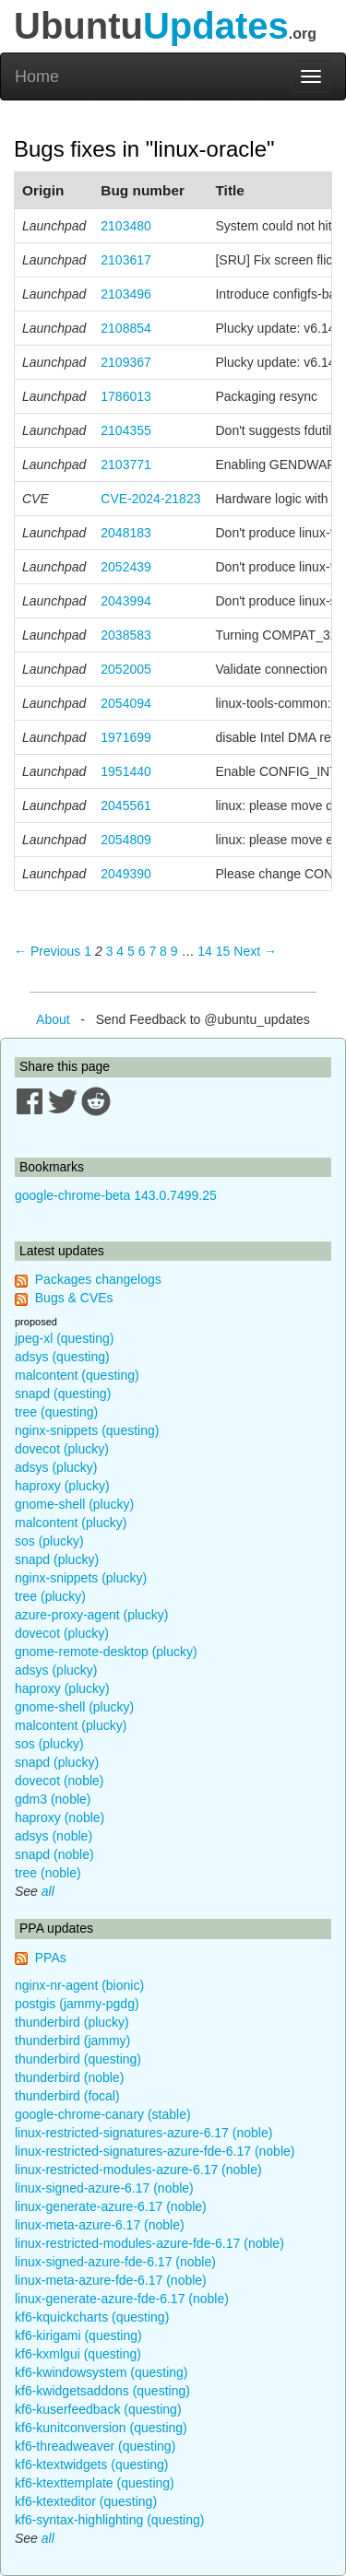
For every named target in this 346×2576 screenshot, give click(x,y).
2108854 (126, 328)
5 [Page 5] (131, 951)
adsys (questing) (62, 1356)
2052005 (126, 669)
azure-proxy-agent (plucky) (92, 1614)
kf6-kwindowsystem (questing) (101, 2372)
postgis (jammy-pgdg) (77, 2003)
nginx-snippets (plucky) (81, 1577)
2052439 (126, 566)
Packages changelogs (98, 1279)
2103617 (126, 260)
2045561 (126, 805)
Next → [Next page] (255, 951)
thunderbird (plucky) (72, 2022)
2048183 (126, 532)
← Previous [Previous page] (47, 951)
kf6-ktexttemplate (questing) (94, 2483)
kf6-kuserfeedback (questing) (98, 2409)
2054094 (126, 703)
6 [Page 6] (142, 951)
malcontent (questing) (77, 1375)
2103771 (126, 464)
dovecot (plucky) (62, 1448)
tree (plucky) (50, 1596)
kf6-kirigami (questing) (78, 2335)
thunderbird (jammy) (72, 2040)
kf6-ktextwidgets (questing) (92, 2464)
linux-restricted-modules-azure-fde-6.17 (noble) (149, 2243)
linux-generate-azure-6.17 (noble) (111, 2206)
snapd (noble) (54, 1854)
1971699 (126, 737)
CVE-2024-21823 (150, 498)
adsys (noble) (53, 1836)
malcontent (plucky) (70, 1522)
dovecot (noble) (59, 1780)
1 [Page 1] (87, 951)
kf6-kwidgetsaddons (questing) (102, 2390)
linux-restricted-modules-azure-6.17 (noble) (138, 2169)
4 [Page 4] (120, 951)
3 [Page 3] (109, 951)
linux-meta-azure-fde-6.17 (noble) (111, 2280)
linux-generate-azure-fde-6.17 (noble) (122, 2298)
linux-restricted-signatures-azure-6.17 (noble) (143, 2132)
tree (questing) (56, 1412)
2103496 (126, 294)
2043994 (126, 601)
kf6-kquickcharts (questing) (92, 2317)
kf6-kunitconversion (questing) (101, 2427)
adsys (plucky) (56, 1467)
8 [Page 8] (163, 951)
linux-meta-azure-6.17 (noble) (100, 2224)
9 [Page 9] (174, 951)
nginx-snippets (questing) (87, 1430)
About (53, 1019)
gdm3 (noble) (53, 1799)
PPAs (50, 1957)
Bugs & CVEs (74, 1297)
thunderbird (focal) (67, 2095)
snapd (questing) (63, 1393)
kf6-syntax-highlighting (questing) (109, 2519)
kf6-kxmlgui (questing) (78, 2354)
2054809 (126, 839)
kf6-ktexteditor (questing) (86, 2501)
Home (37, 76)
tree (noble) (48, 1872)
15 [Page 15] (223, 951)
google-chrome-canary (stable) (103, 2114)
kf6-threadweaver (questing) (95, 2446)
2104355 (126, 430)
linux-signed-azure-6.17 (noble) (104, 2188)
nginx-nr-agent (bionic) (79, 1985)
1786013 (126, 396)
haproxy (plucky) (62, 1485)
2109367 (126, 362)
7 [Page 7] (152, 951)
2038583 (126, 635)
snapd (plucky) (57, 1559)
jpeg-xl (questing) (64, 1338)
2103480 (126, 225)
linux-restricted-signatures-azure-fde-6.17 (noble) (154, 2151)
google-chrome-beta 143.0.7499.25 (116, 1195)
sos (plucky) (49, 1541)
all (48, 1891)
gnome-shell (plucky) (74, 1504)
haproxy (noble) (59, 1817)
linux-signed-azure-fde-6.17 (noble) (115, 2261)
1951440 (126, 771)
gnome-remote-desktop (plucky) (106, 1651)
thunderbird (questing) (78, 2059)
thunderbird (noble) (69, 2077)
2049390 (126, 873)
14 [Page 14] (204, 951)
